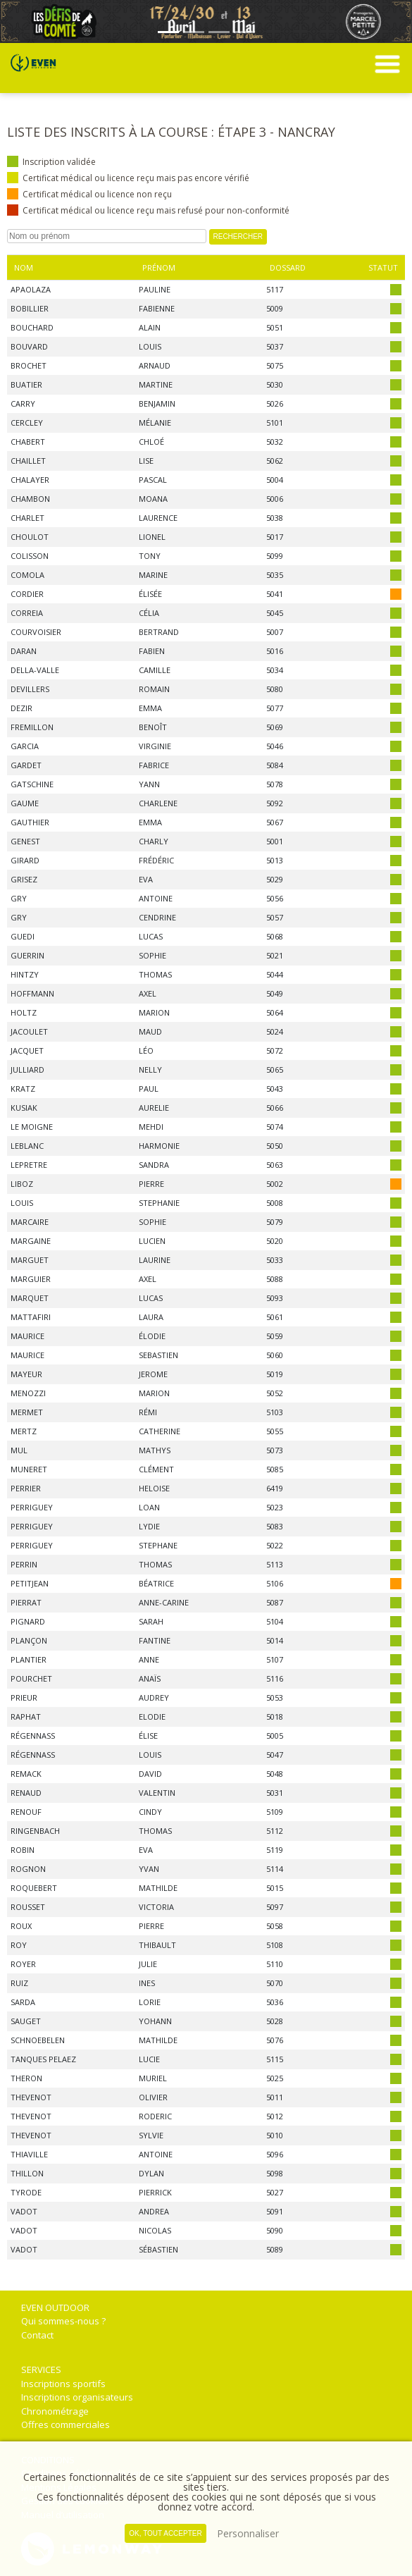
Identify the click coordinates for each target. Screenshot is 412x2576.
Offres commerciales (65, 2424)
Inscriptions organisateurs (77, 2397)
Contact (37, 2335)
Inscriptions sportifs (63, 2383)
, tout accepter (165, 2533)
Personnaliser (248, 2533)
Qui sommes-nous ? (63, 2321)
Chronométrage (55, 2411)
